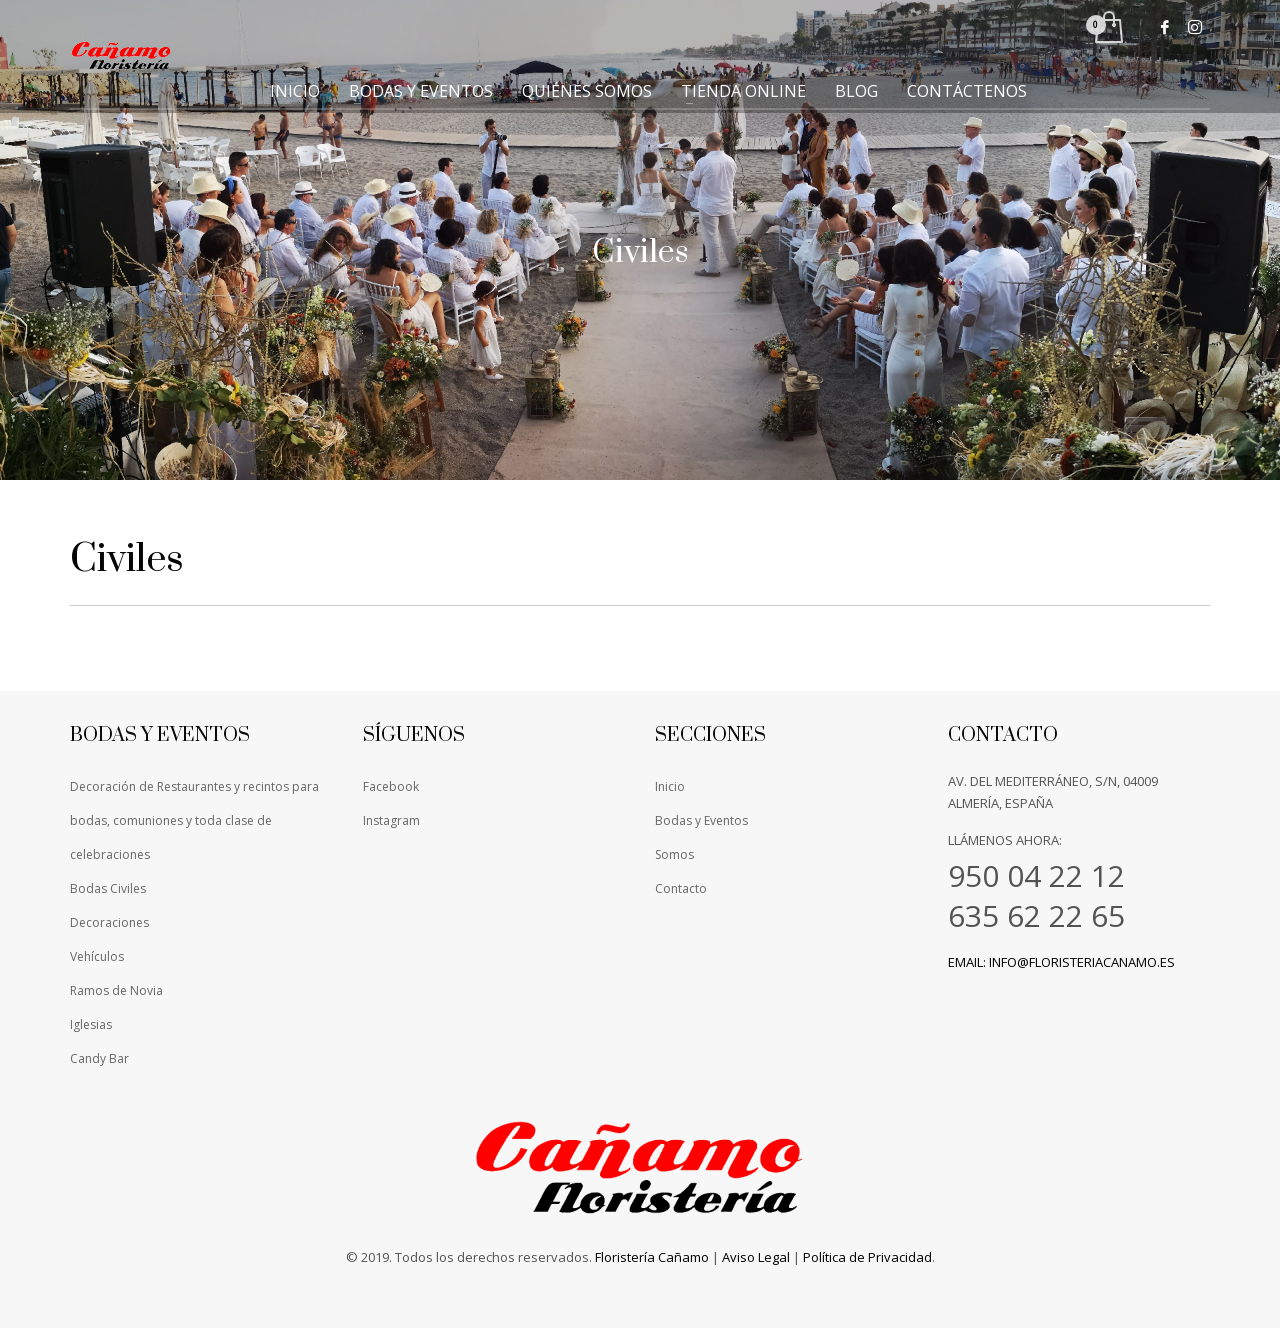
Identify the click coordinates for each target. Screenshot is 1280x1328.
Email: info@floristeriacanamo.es (1061, 962)
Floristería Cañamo (652, 1257)
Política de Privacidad (867, 1257)
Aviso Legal (756, 1257)
